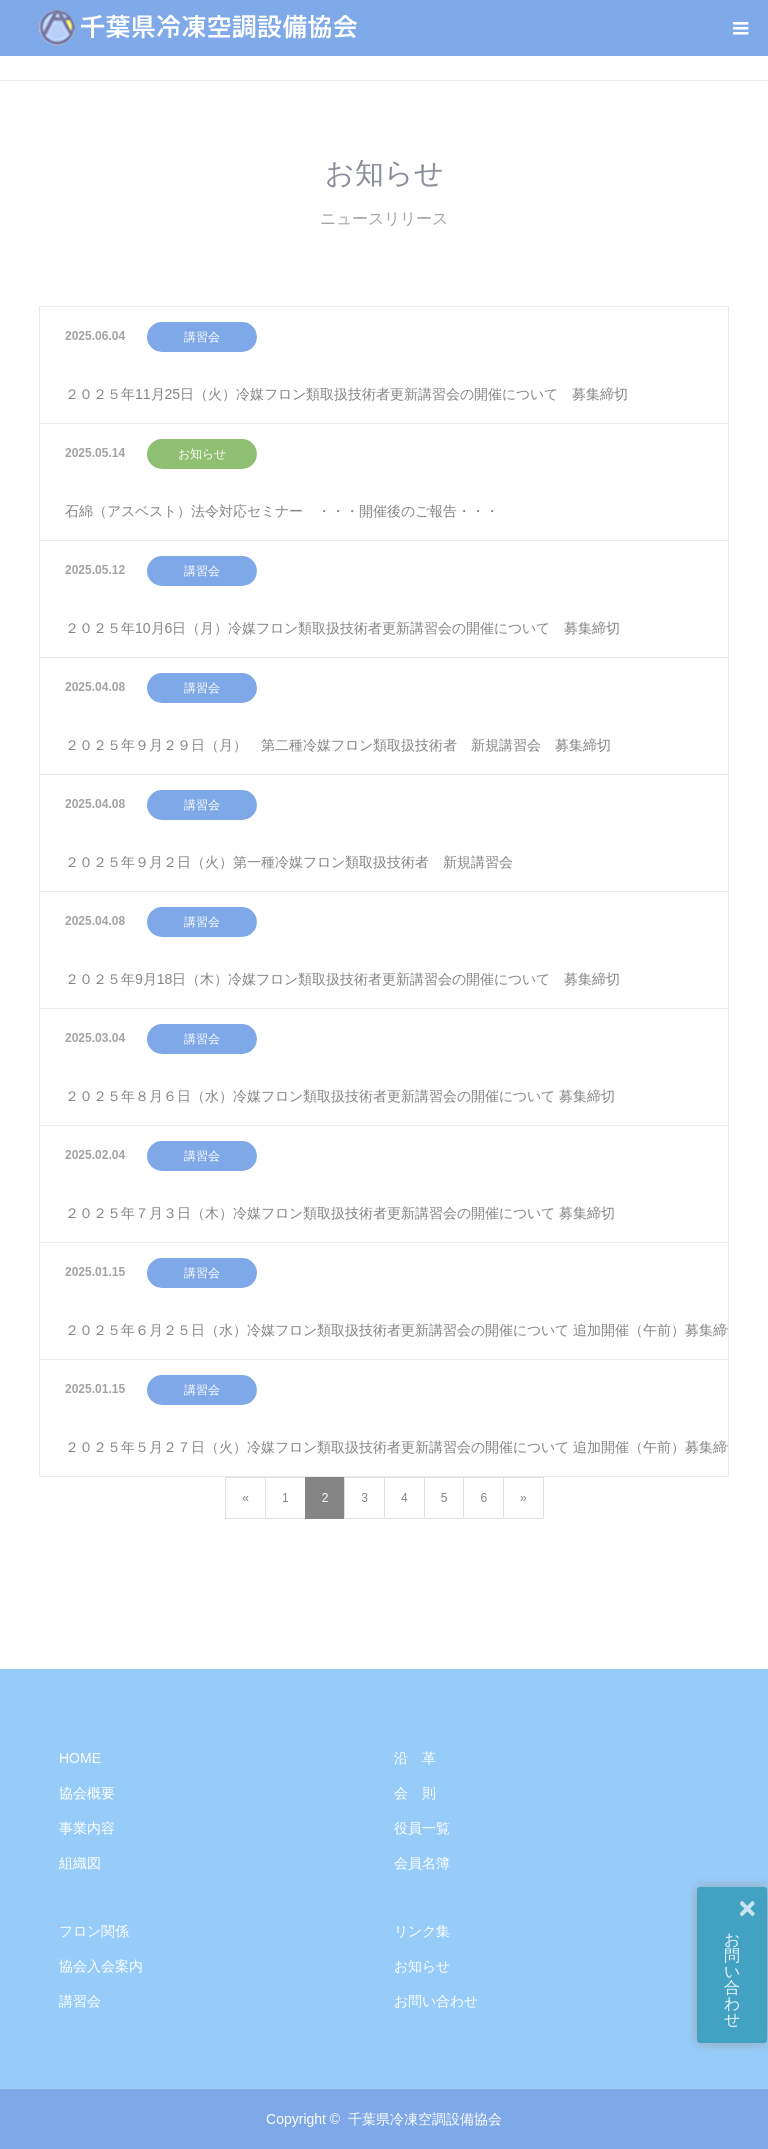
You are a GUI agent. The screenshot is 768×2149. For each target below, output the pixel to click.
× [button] (747, 1908)
